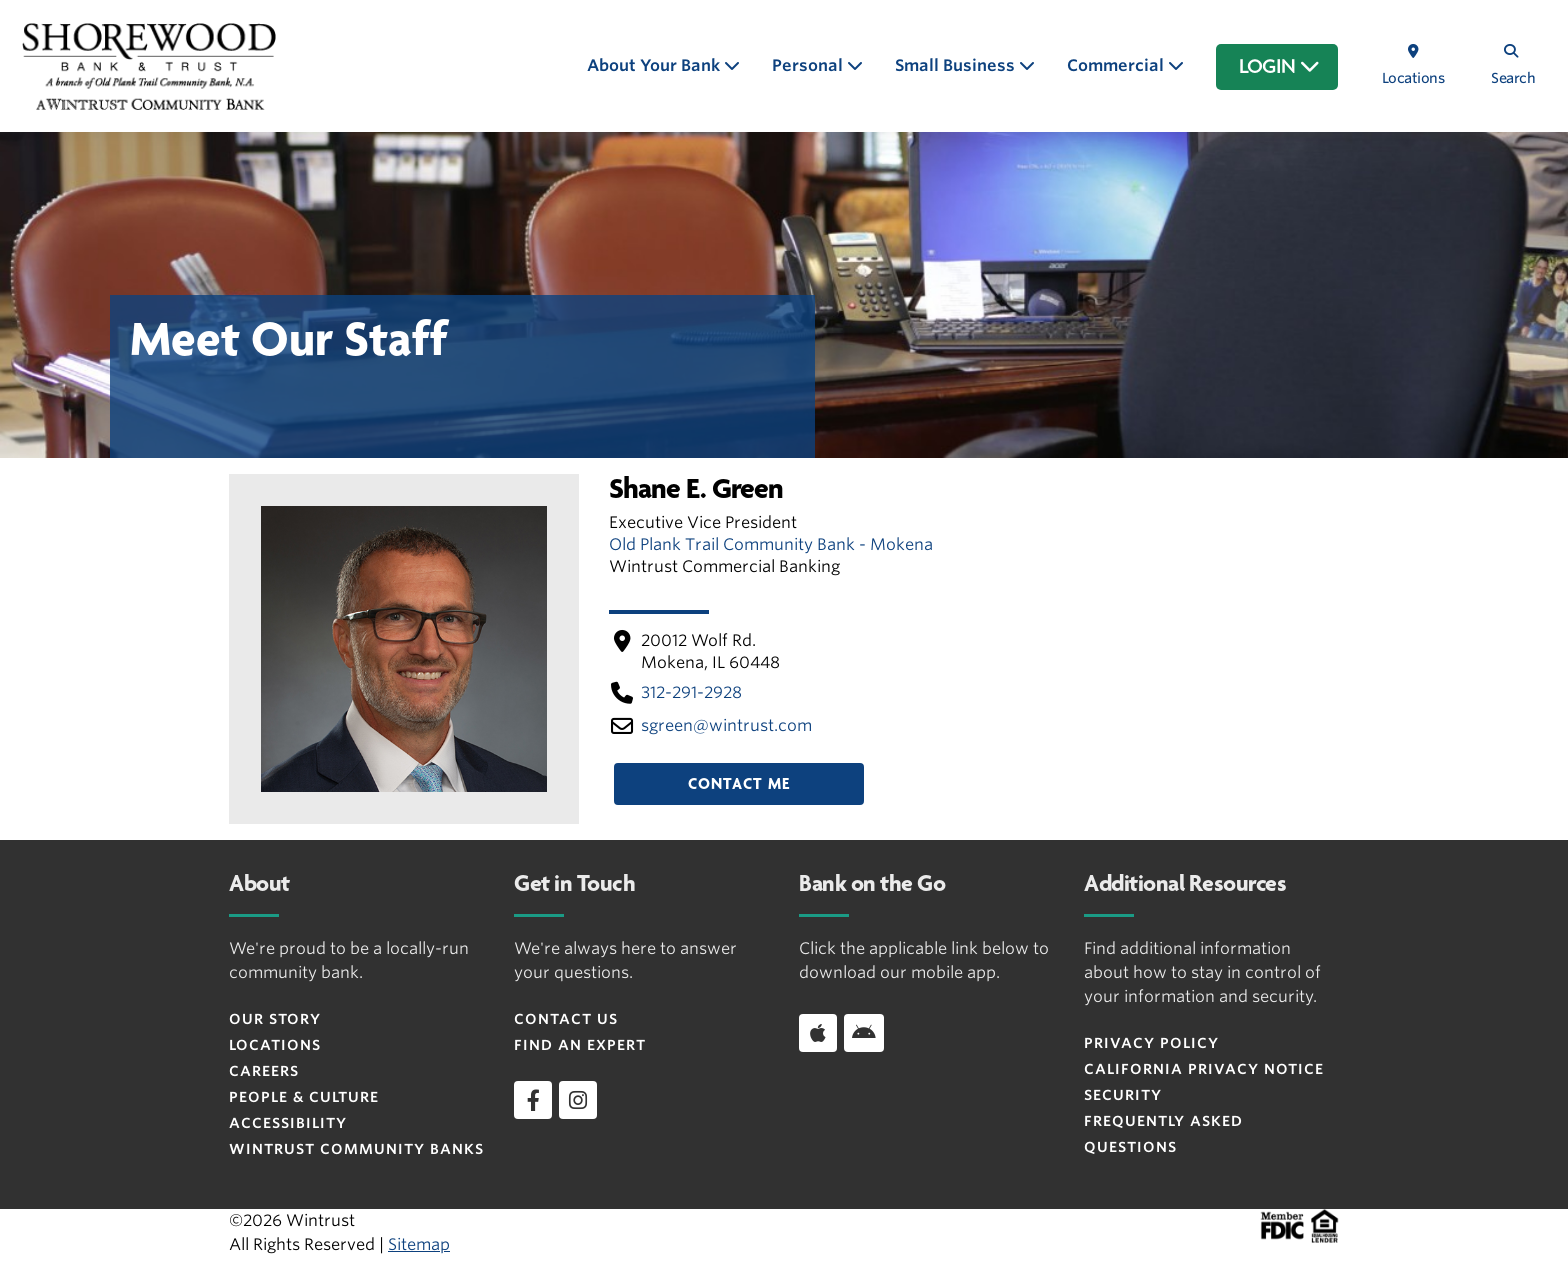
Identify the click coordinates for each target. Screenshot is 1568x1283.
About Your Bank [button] (655, 65)
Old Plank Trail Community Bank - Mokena (771, 544)
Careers (264, 1071)
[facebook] (533, 1100)
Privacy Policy (1151, 1043)
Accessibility (288, 1123)
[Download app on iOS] (818, 1033)
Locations (275, 1045)
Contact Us (566, 1019)
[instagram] (578, 1100)
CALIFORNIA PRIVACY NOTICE (1204, 1069)
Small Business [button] (957, 65)
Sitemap (419, 1244)
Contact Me (739, 784)
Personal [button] (809, 65)
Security (1123, 1095)
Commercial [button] (1117, 65)
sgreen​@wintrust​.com (726, 725)
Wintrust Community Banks (356, 1149)
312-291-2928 (691, 692)
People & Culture (304, 1097)
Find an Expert (580, 1045)
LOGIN (1279, 67)
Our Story (275, 1019)
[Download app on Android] (864, 1033)
